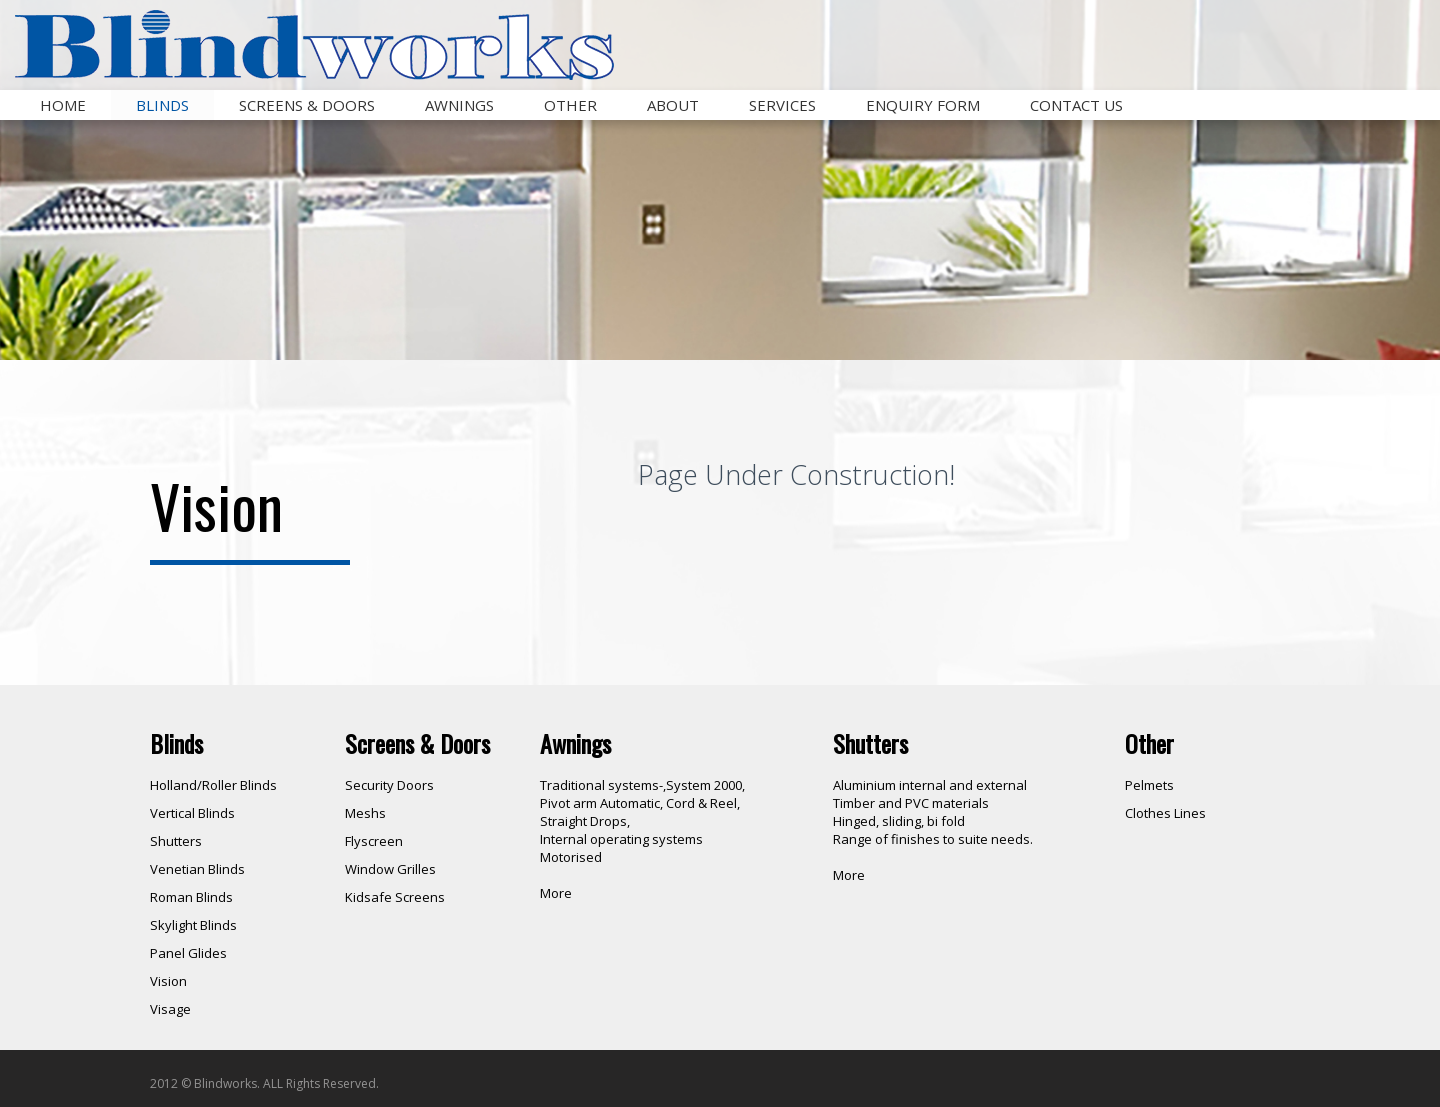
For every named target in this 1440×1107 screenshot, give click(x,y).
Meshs (365, 813)
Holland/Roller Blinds (213, 785)
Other (570, 105)
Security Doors (389, 785)
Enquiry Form (923, 105)
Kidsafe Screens (395, 897)
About (673, 105)
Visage (170, 1009)
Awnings (459, 105)
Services (782, 105)
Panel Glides (188, 953)
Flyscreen (374, 841)
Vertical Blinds (192, 813)
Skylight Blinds (193, 925)
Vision (168, 981)
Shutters (176, 841)
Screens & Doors (307, 105)
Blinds (162, 105)
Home (63, 105)
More (556, 893)
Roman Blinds (191, 897)
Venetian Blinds (197, 869)
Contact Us (1076, 105)
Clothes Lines (1165, 813)
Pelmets (1149, 785)
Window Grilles (390, 869)
